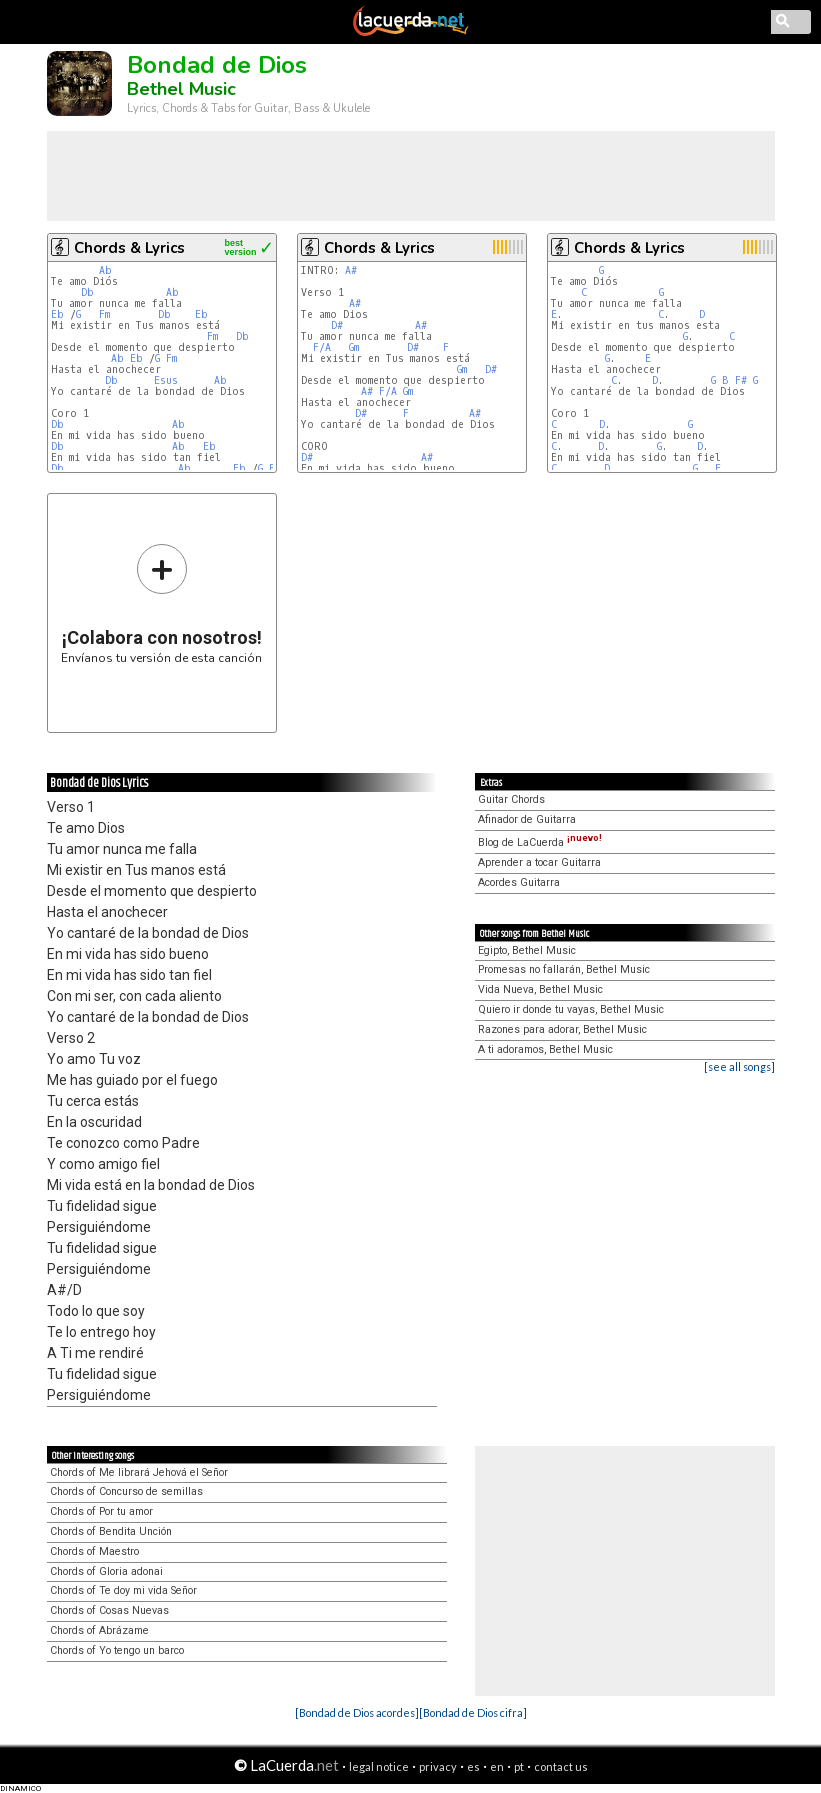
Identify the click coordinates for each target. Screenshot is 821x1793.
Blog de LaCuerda (540, 842)
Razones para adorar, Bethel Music (562, 1029)
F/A (322, 347)
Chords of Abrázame (99, 1630)
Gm (354, 347)
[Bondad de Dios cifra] (473, 1712)
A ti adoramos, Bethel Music (545, 1049)
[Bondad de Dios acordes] (357, 1712)
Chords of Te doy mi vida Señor (123, 1590)
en (497, 1766)
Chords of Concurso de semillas (126, 1491)
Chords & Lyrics (129, 248)
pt (519, 1766)
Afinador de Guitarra (527, 819)
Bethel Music (181, 89)
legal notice (379, 1766)
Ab (105, 270)
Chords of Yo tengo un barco (117, 1650)
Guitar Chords (511, 799)
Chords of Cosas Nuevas (109, 1610)
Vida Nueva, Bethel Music (540, 989)
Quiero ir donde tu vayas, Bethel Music (571, 1009)
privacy (438, 1766)
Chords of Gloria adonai (106, 1571)
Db (87, 292)
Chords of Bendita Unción (111, 1531)
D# (337, 325)
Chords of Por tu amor (101, 1511)
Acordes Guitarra (519, 882)
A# (351, 270)
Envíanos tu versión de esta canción (161, 603)
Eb (57, 314)
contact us (561, 1766)
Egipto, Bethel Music (527, 950)
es (473, 1766)
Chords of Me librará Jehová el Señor (139, 1472)
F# (741, 380)
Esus (166, 380)
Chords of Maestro (94, 1551)
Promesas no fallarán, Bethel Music (564, 969)
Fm (104, 314)
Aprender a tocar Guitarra (539, 862)
